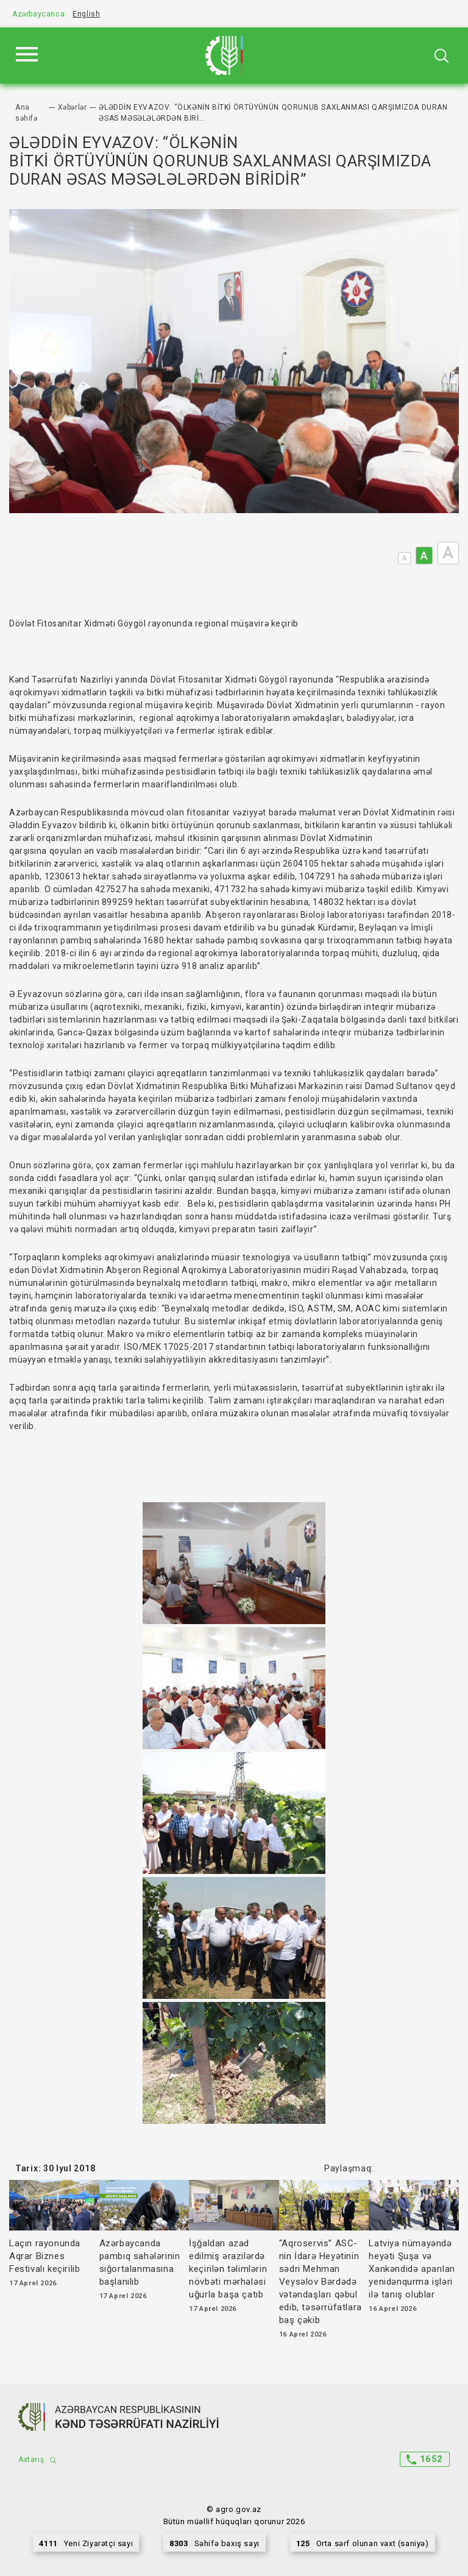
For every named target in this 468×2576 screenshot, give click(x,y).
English (86, 14)
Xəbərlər (72, 107)
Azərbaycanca (38, 14)
